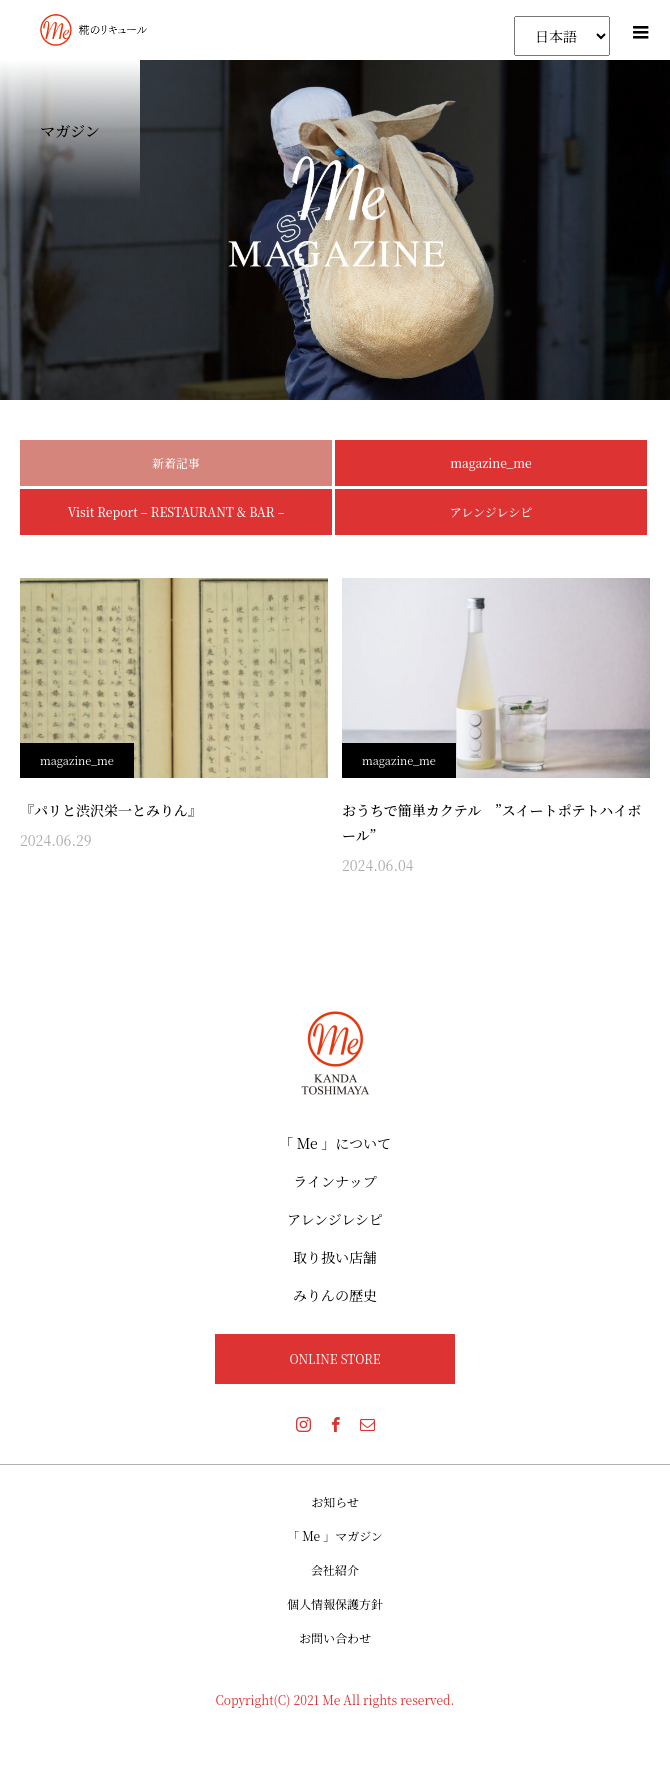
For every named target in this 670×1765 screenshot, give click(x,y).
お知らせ (335, 1501)
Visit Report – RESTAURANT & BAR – (176, 511)
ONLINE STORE (334, 1358)
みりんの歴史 (335, 1295)
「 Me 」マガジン (335, 1535)
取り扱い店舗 (335, 1257)
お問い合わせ (335, 1637)
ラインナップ (334, 1181)
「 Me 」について (335, 1143)
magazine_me (491, 462)
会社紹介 (335, 1569)
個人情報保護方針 (335, 1603)
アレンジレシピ (491, 511)
